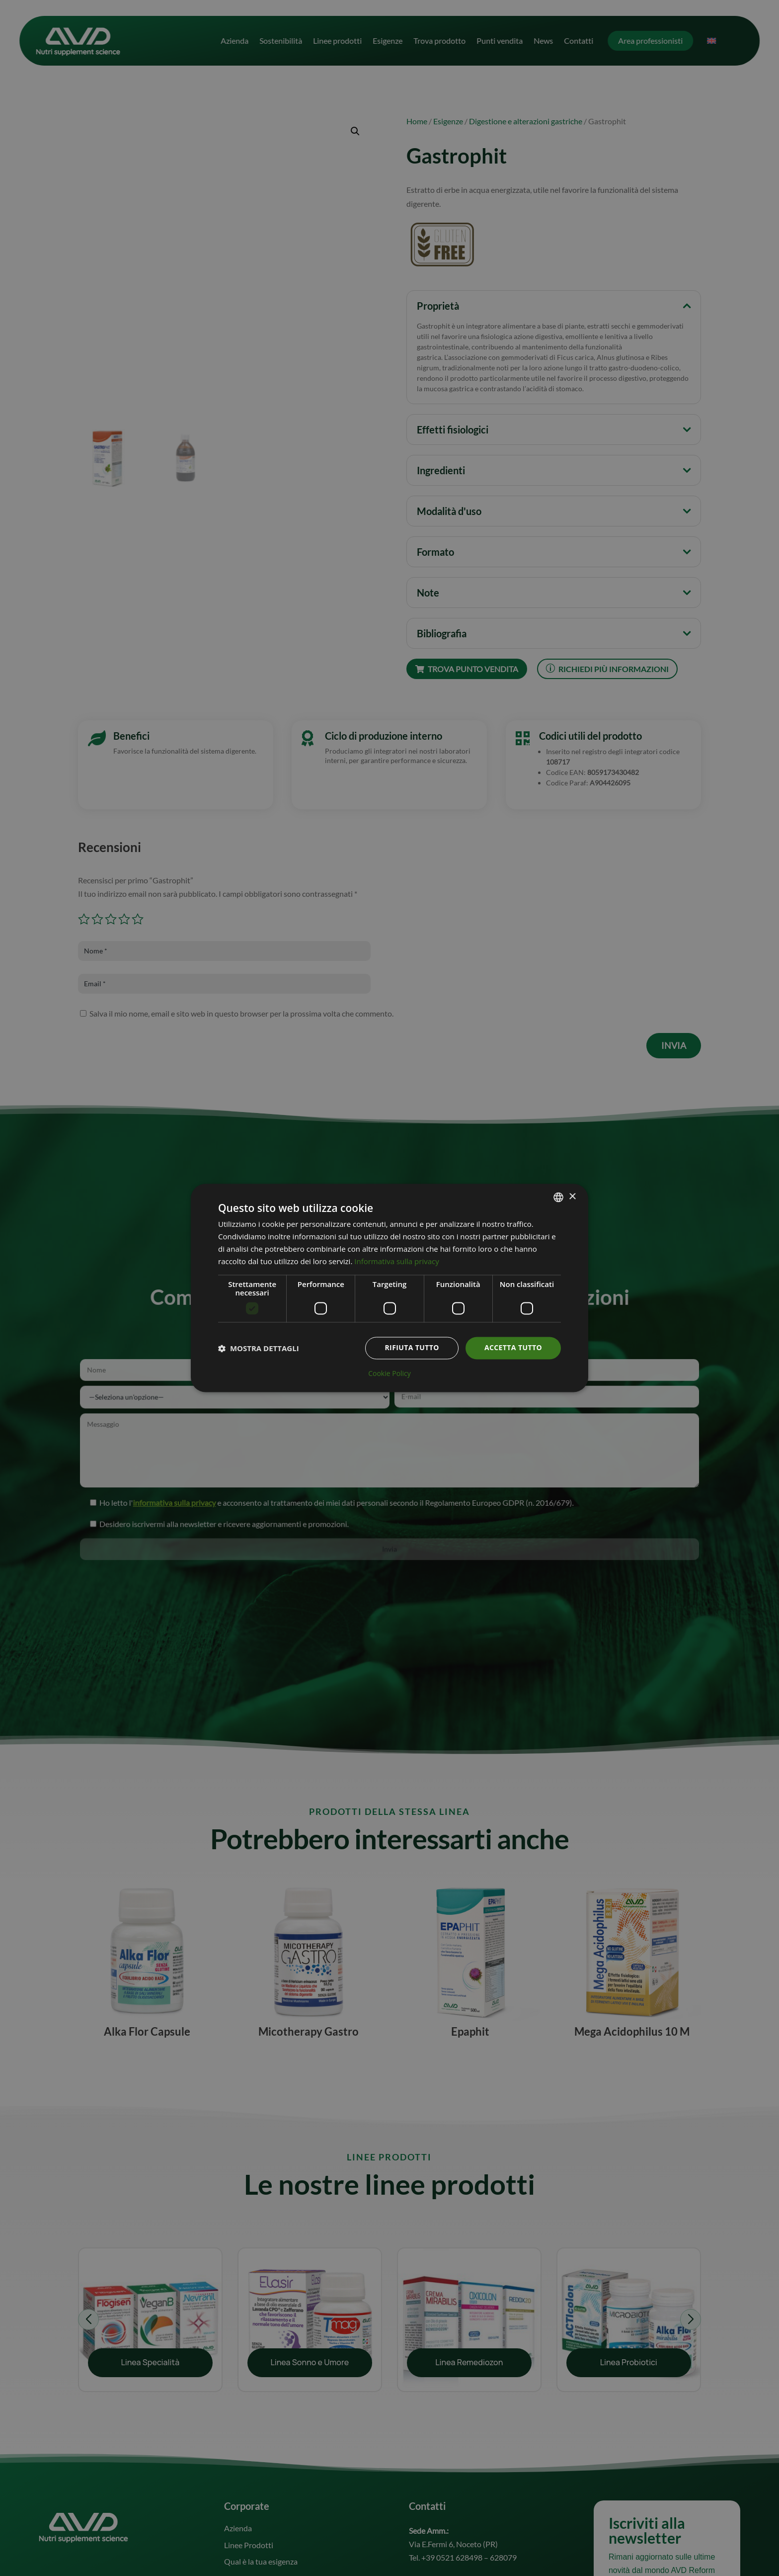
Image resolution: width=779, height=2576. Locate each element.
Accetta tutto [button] (513, 1348)
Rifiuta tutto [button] (412, 1348)
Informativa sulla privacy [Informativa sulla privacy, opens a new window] (396, 1261)
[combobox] (558, 1197)
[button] (258, 1348)
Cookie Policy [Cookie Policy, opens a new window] (389, 1374)
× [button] (572, 1197)
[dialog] (389, 1288)
